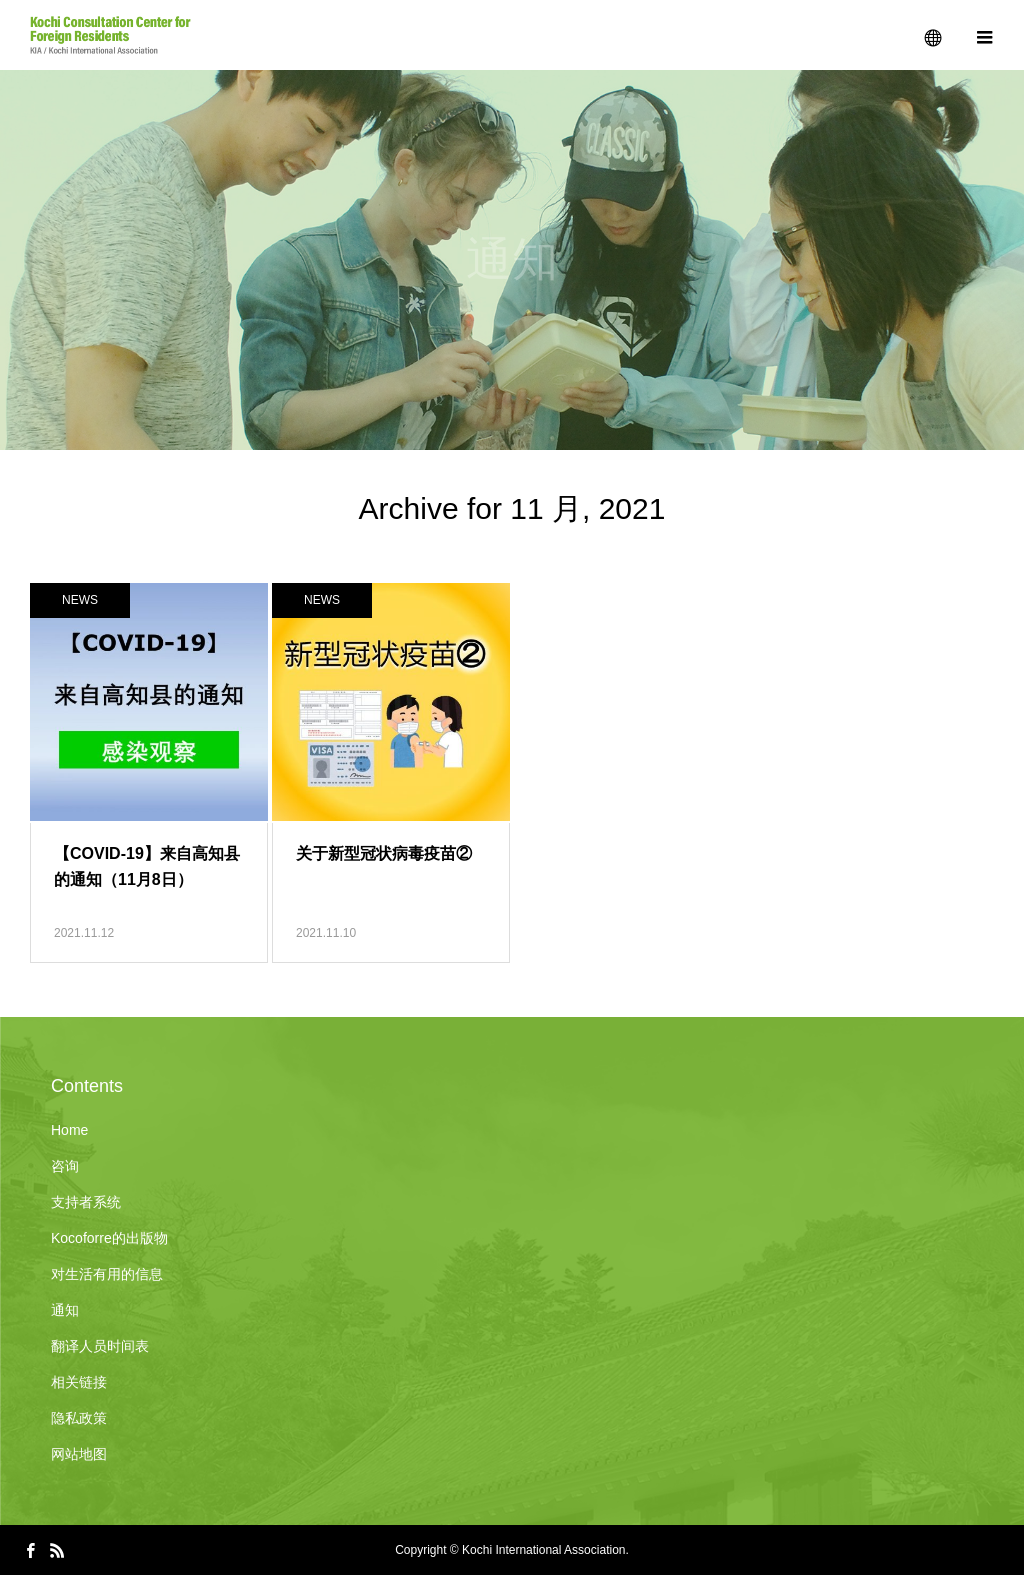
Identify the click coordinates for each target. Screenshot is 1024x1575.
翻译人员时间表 (100, 1346)
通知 (65, 1310)
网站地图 (79, 1454)
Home (69, 1130)
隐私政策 (79, 1418)
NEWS (80, 600)
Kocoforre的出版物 (109, 1238)
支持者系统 (86, 1202)
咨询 (65, 1166)
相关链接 (79, 1382)
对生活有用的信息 (107, 1274)
